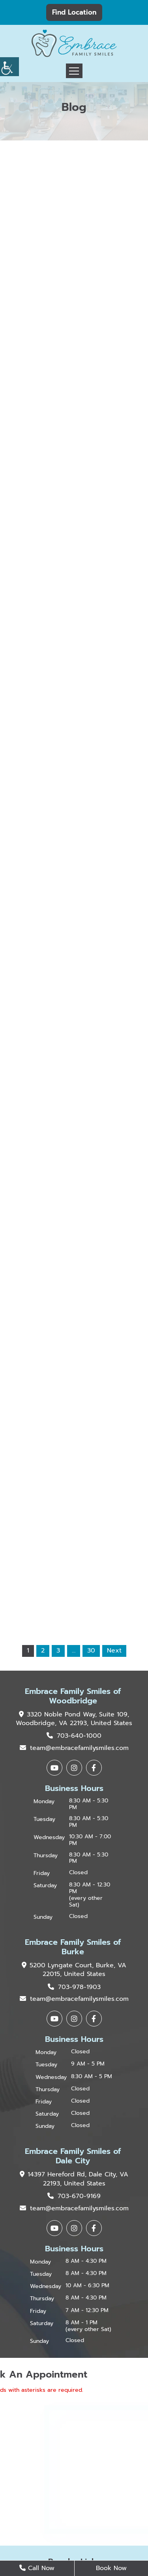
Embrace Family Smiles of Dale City (73, 2155)
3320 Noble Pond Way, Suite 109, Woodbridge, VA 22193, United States (74, 1719)
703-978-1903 (74, 1987)
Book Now (111, 2568)
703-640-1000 (74, 1735)
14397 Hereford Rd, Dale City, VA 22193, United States (74, 2179)
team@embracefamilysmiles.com (74, 1748)
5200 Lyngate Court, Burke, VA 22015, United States (74, 1970)
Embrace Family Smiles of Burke (73, 1946)
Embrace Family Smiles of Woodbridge (73, 1695)
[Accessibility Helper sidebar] (9, 66)
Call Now (36, 2568)
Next (114, 1650)
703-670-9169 (74, 2196)
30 (91, 1650)
